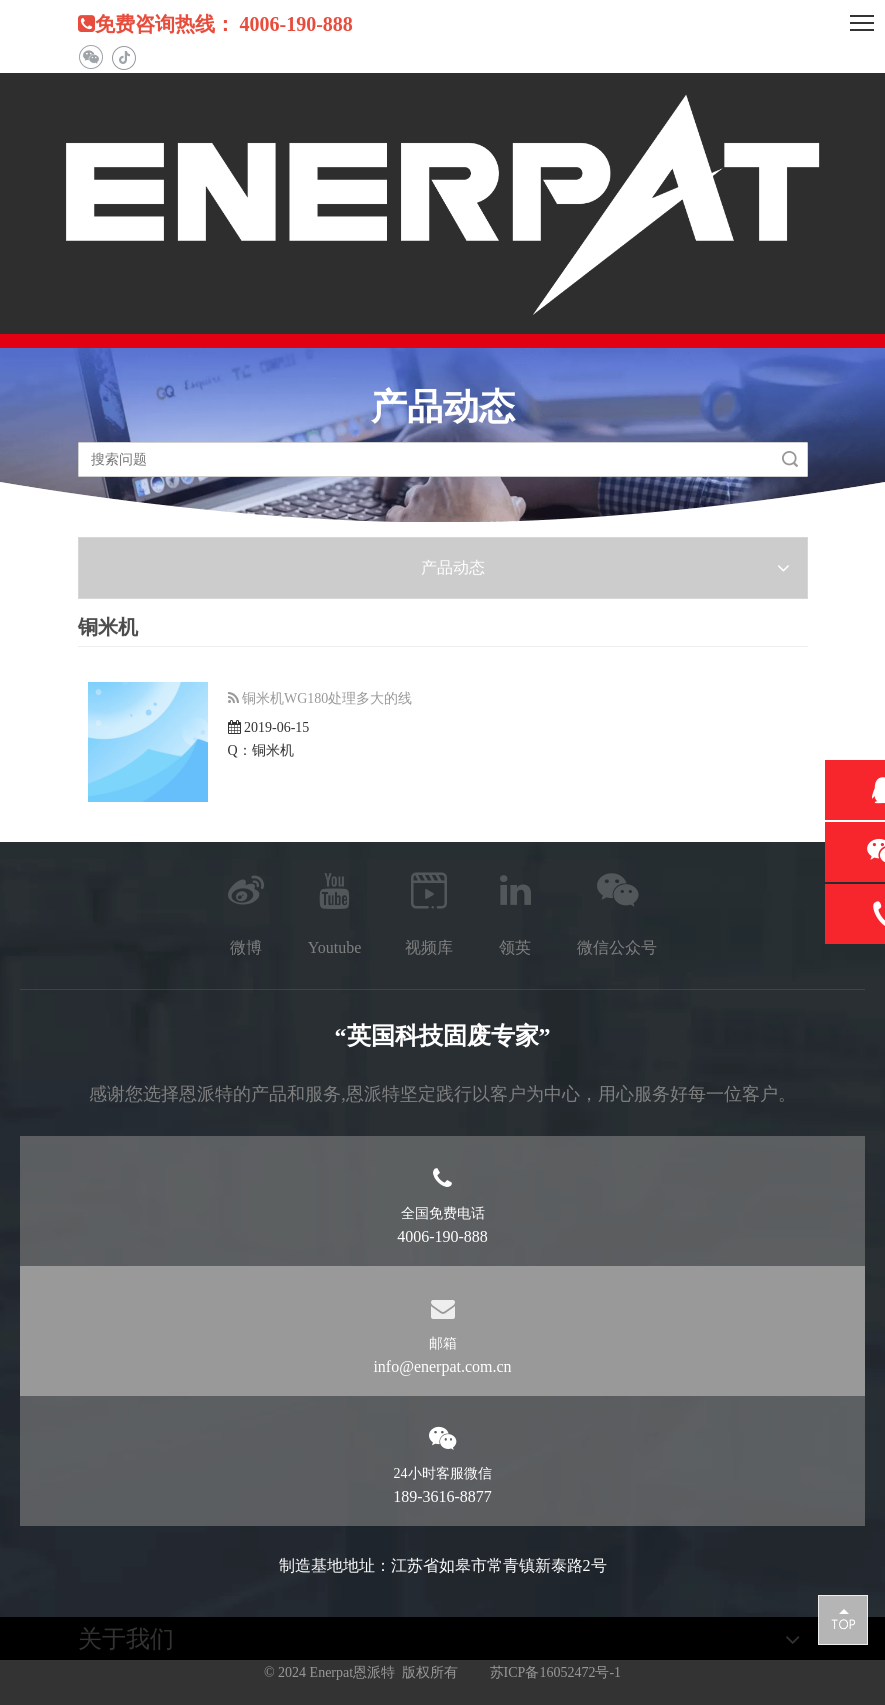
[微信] (90, 57)
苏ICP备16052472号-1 (555, 1672)
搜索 (790, 459)
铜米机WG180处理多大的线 (327, 698)
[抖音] (123, 57)
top (843, 1619)
